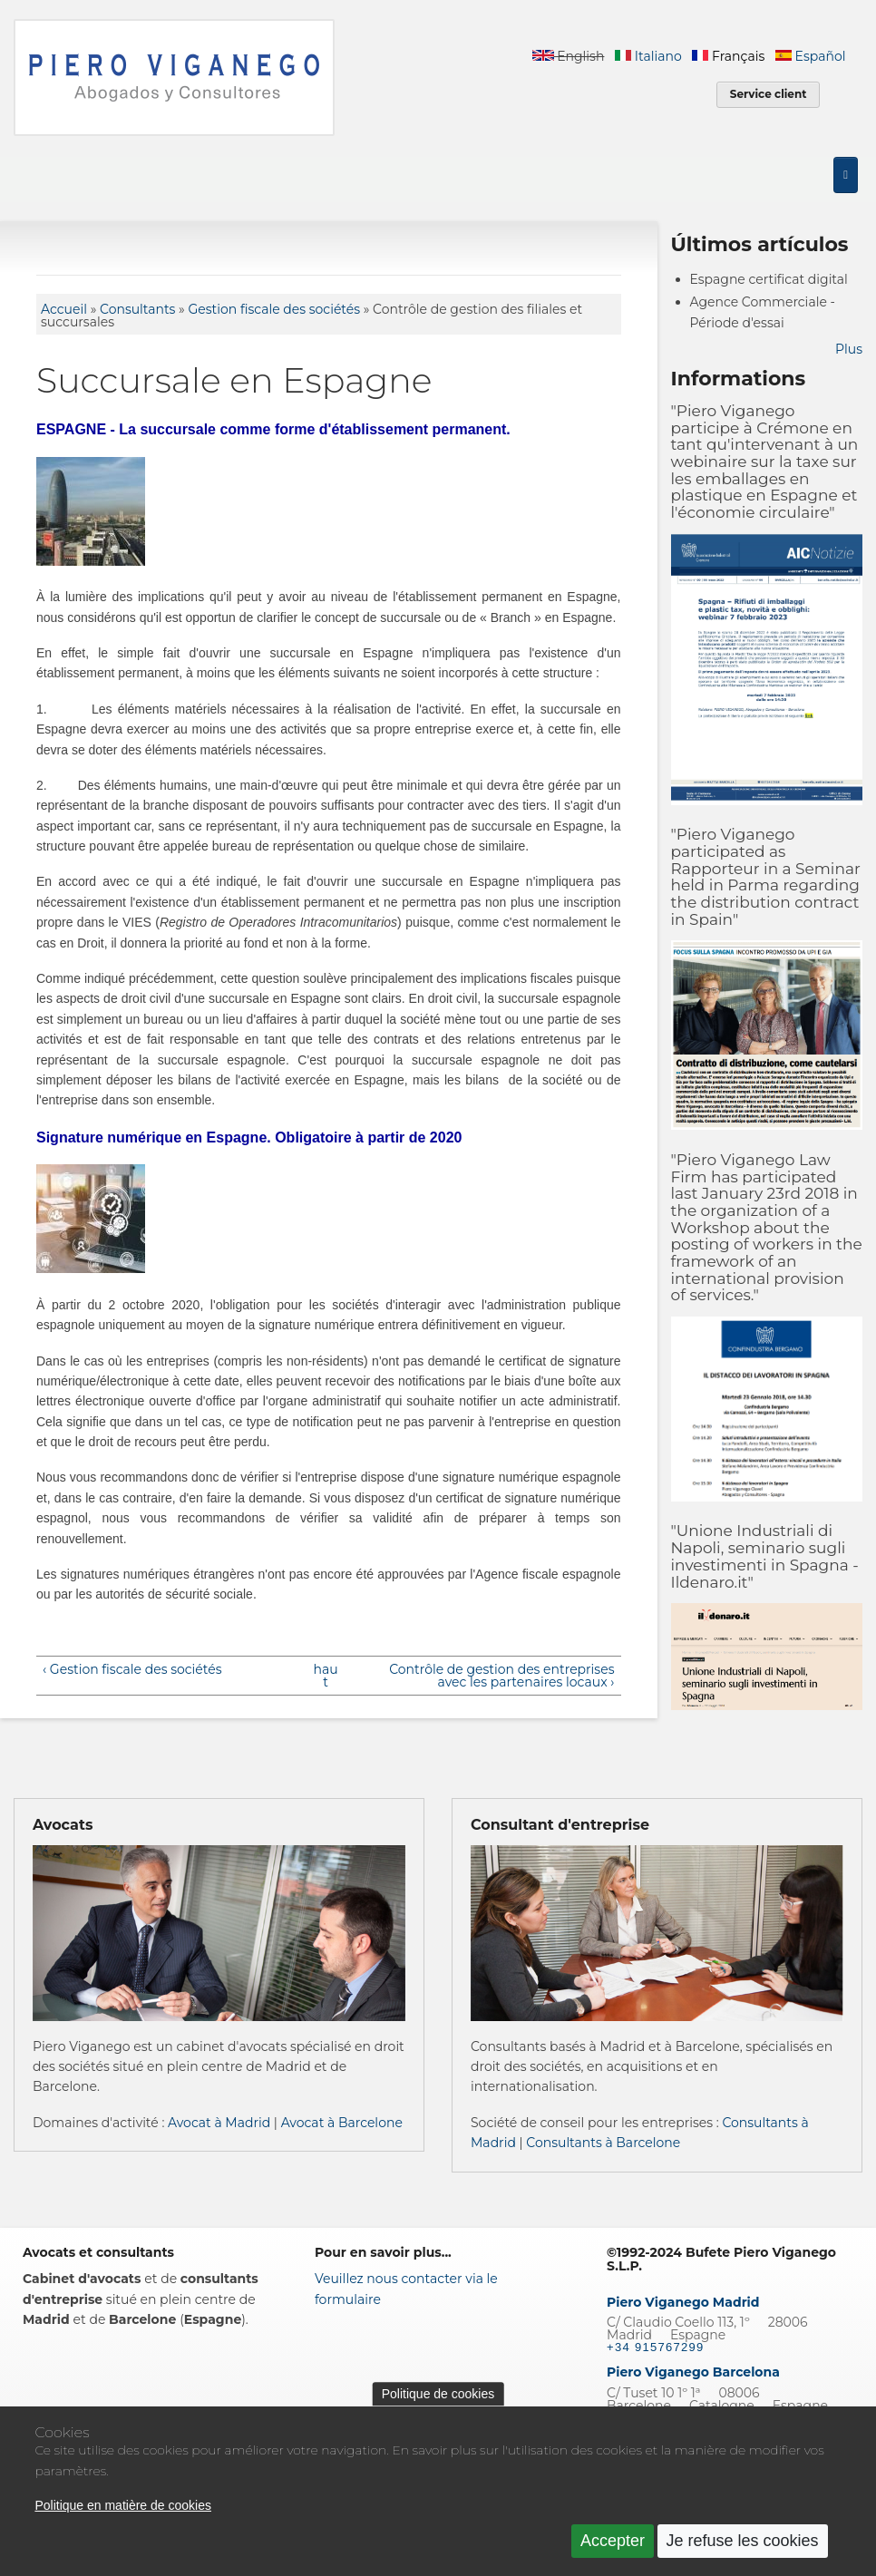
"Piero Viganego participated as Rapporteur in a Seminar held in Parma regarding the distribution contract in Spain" (766, 876)
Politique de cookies (438, 2403)
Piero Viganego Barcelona (693, 2372)
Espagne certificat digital (769, 279)
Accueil (64, 309)
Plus (848, 349)
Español (810, 56)
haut (326, 1675)
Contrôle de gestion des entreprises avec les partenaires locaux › (501, 1675)
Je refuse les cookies (743, 2551)
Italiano (648, 56)
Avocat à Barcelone (342, 2122)
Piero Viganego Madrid (683, 2302)
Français (728, 56)
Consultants (137, 309)
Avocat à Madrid (219, 2122)
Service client (768, 94)
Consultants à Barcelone (603, 2142)
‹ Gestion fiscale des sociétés (132, 1669)
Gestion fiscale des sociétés (274, 309)
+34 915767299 (656, 2347)
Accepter (612, 2551)
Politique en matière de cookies (122, 2515)
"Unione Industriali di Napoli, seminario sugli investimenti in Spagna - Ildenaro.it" (765, 1555)
